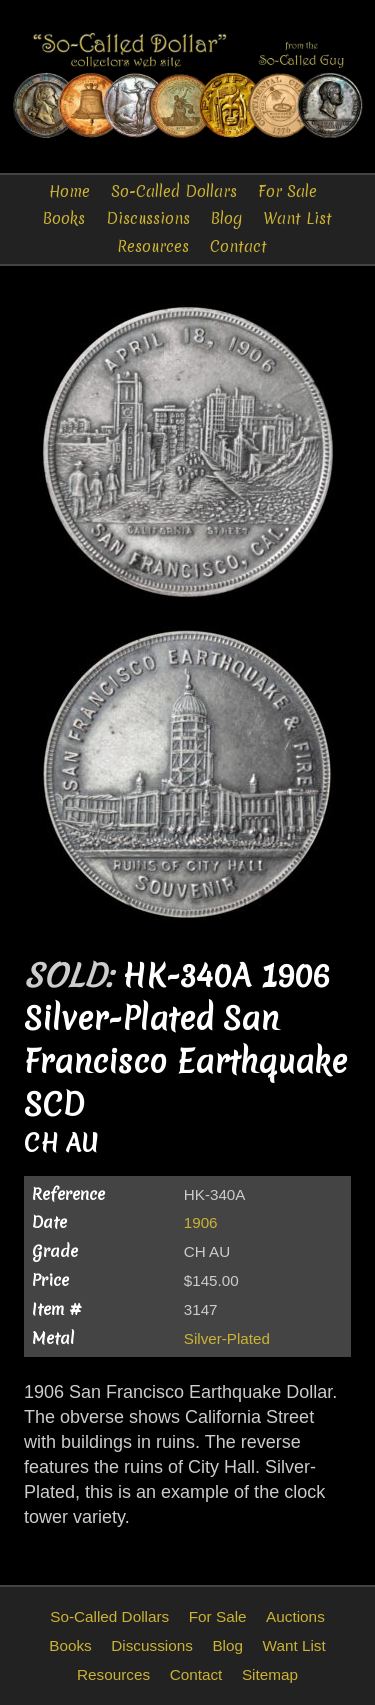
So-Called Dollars (174, 191)
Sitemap (270, 1674)
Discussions (148, 218)
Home (69, 191)
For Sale (287, 191)
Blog (226, 218)
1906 (201, 1222)
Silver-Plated (227, 1338)
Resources (153, 246)
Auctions (295, 1616)
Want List (297, 218)
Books (64, 218)
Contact (238, 246)
